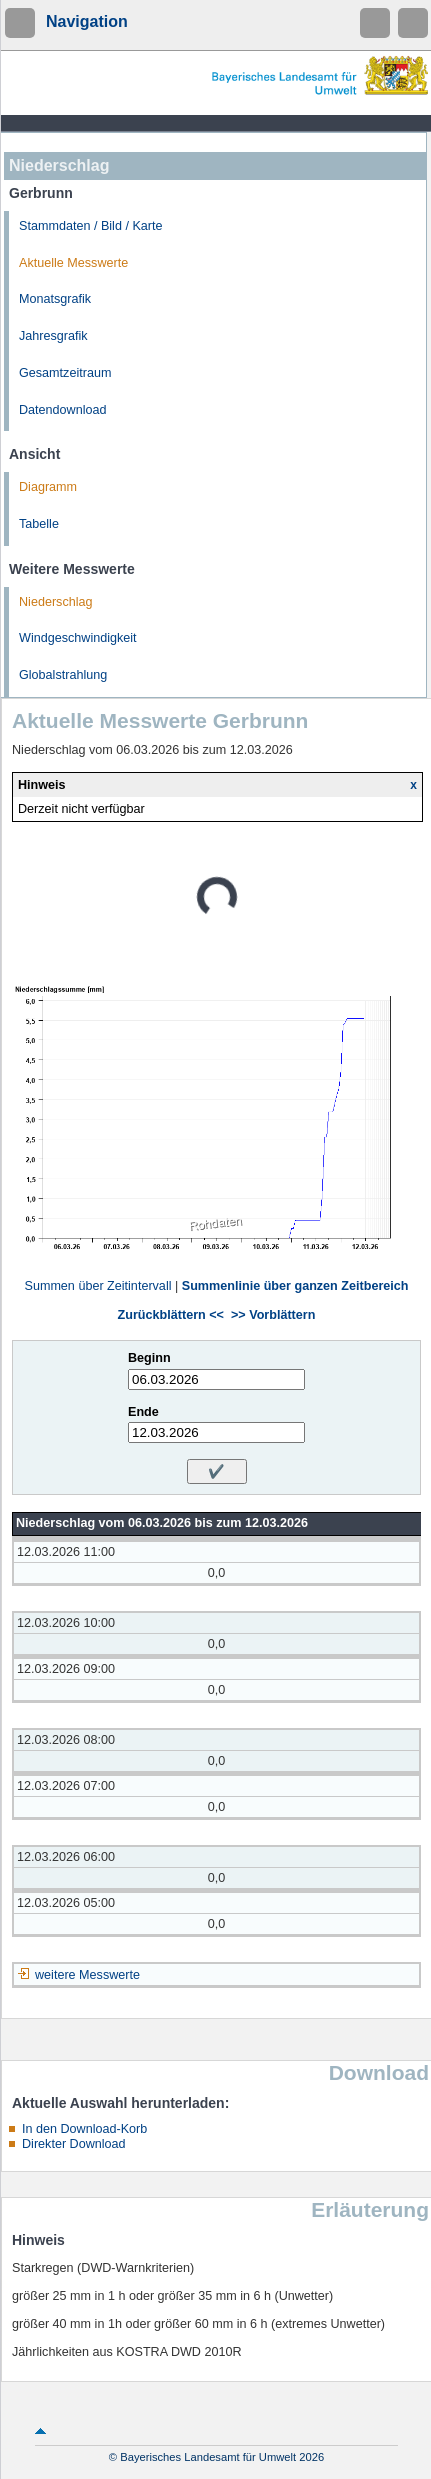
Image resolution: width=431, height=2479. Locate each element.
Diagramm (48, 487)
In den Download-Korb (84, 2129)
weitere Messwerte (87, 1975)
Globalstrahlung (63, 675)
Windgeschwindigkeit (78, 638)
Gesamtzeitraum (65, 373)
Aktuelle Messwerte (73, 263)
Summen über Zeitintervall (97, 1286)
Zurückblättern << (171, 1315)
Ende (143, 1412)
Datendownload (63, 410)
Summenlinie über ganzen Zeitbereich (295, 1286)
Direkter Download (74, 2144)
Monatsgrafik (55, 299)
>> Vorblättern (273, 1315)
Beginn (149, 1358)
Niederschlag (56, 602)
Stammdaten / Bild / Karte (91, 226)
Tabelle (39, 524)
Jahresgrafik (53, 336)
